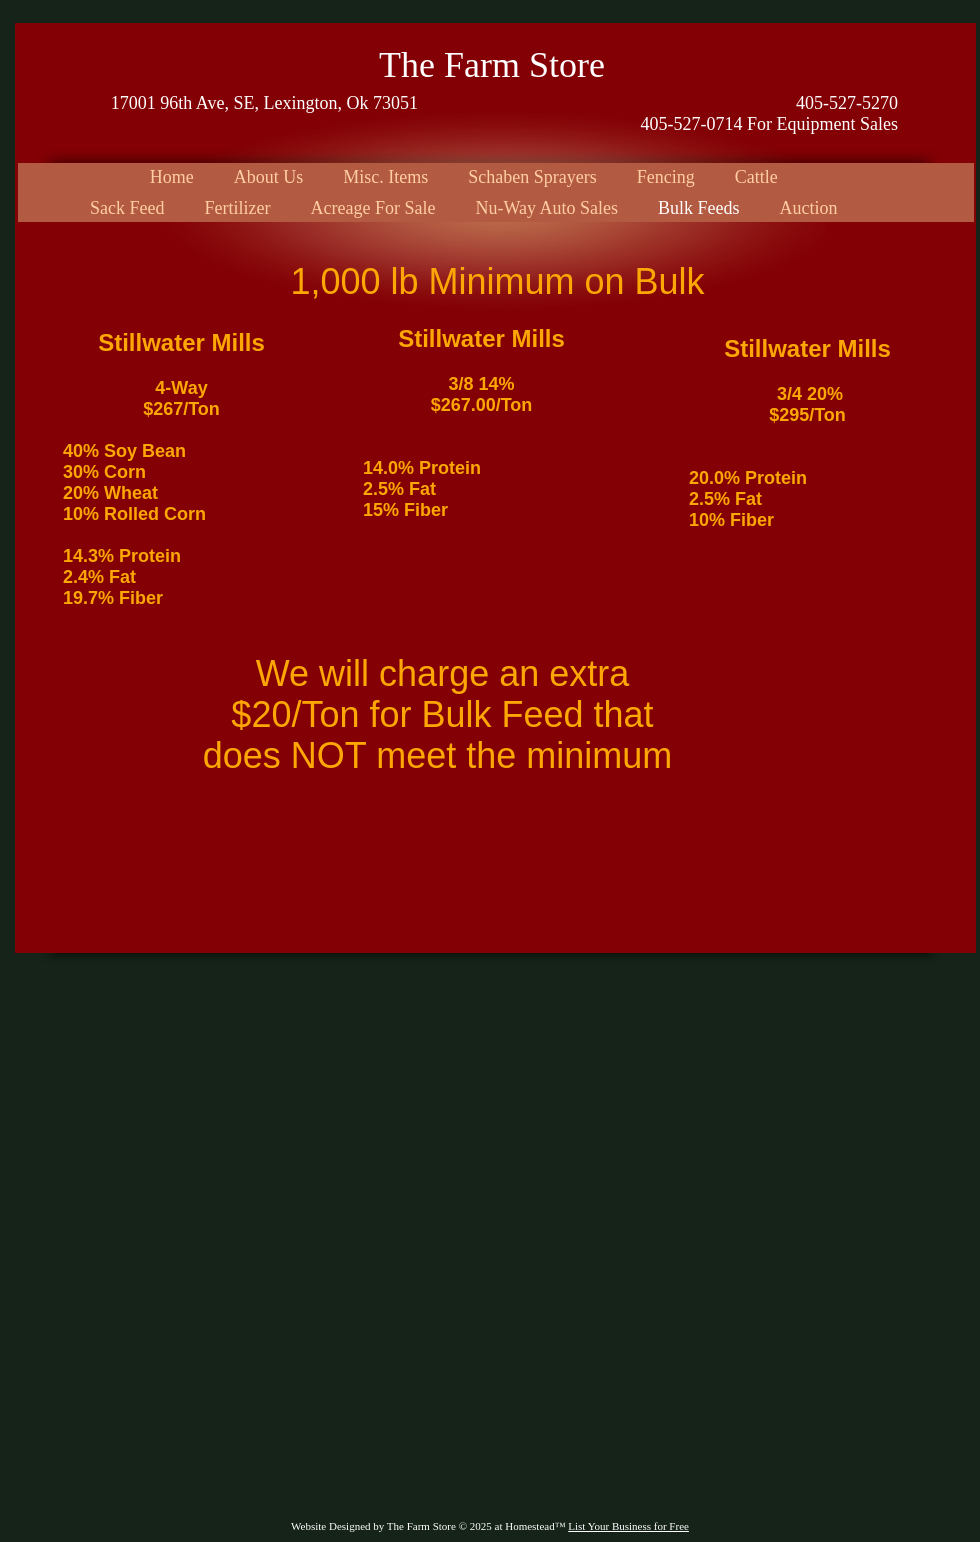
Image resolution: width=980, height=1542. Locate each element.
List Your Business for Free (628, 1526)
